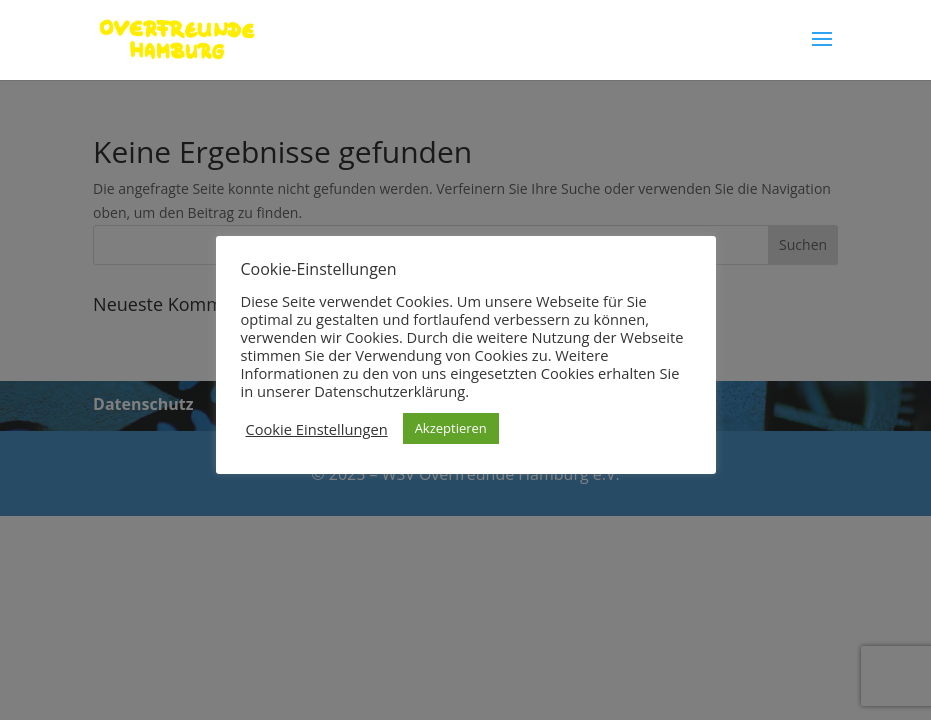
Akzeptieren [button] (451, 428)
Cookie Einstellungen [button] (317, 429)
